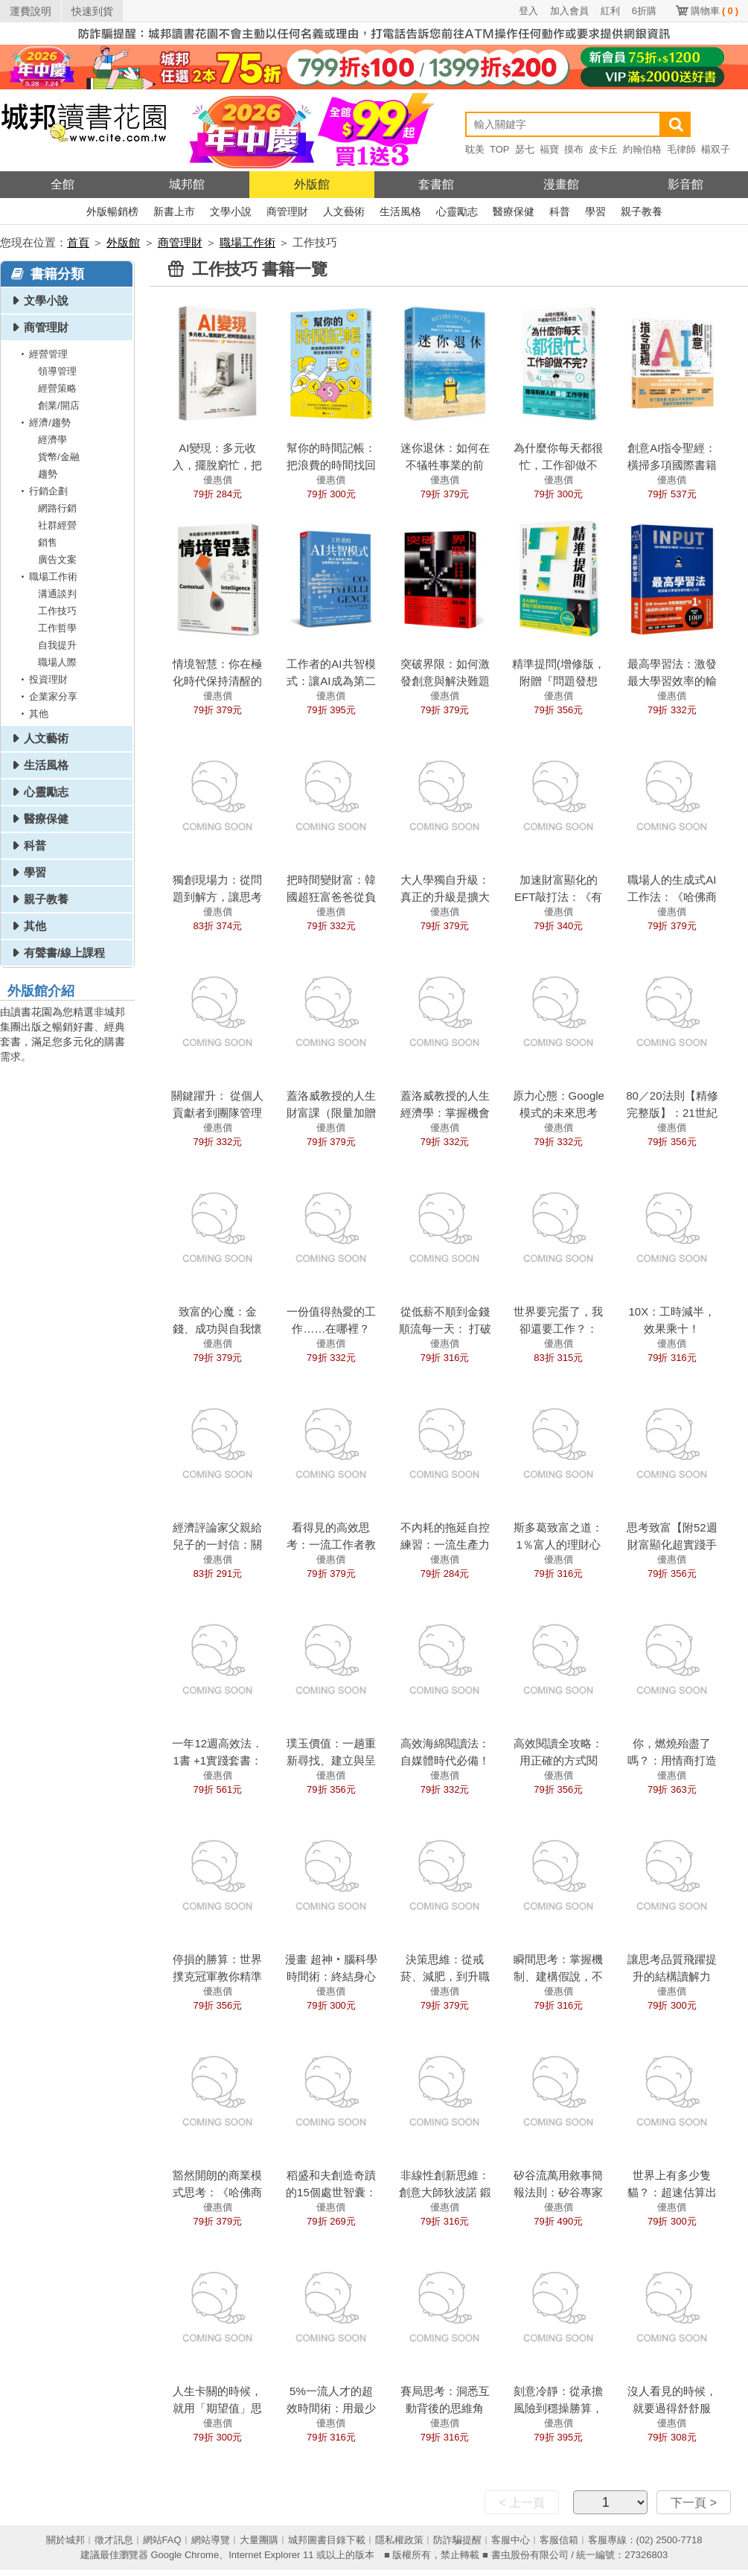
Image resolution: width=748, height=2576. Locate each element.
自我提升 (57, 645)
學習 (595, 211)
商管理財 (287, 211)
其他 (32, 713)
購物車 (714, 10)
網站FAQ (162, 2539)
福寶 (549, 149)
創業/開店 (59, 405)
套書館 (436, 184)
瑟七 (524, 149)
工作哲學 (57, 628)
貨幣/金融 (59, 456)
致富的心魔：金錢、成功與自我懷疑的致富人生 (217, 1328)
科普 (559, 211)
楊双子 (715, 149)
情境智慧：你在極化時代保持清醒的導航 (217, 680)
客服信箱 (559, 2539)
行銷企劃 (42, 491)
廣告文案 (57, 559)
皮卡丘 (603, 149)
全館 (62, 184)
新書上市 (174, 211)
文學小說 (231, 211)
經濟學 (52, 439)
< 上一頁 (522, 2502)
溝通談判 (57, 593)
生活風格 (400, 211)
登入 (528, 10)
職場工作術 (247, 242)
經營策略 (57, 388)
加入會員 (569, 10)
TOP (500, 149)
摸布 (574, 149)
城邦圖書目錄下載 (326, 2539)
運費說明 (30, 11)
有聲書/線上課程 (64, 952)
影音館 (685, 184)
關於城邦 (65, 2539)
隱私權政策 (399, 2539)
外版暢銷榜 (112, 211)
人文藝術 (344, 211)
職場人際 (57, 662)
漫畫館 (561, 184)
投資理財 (42, 679)
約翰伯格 (642, 149)
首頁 (78, 242)
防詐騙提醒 (457, 2539)
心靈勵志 (457, 211)
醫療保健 (513, 211)
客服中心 (510, 2539)
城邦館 (187, 184)
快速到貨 (92, 11)
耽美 (475, 149)
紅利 (610, 10)
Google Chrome (184, 2554)
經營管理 (42, 354)
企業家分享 (46, 696)
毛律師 (681, 149)
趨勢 (47, 473)
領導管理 (57, 371)
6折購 (644, 10)
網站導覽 (210, 2539)
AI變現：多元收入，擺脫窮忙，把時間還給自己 (217, 464)
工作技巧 (57, 610)
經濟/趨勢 (43, 422)
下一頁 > (694, 2502)
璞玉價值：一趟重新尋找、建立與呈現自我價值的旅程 (331, 1760)
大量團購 (259, 2539)
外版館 (312, 184)
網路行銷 (57, 508)
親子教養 (641, 211)
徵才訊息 (114, 2539)
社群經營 (57, 525)
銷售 (47, 542)
